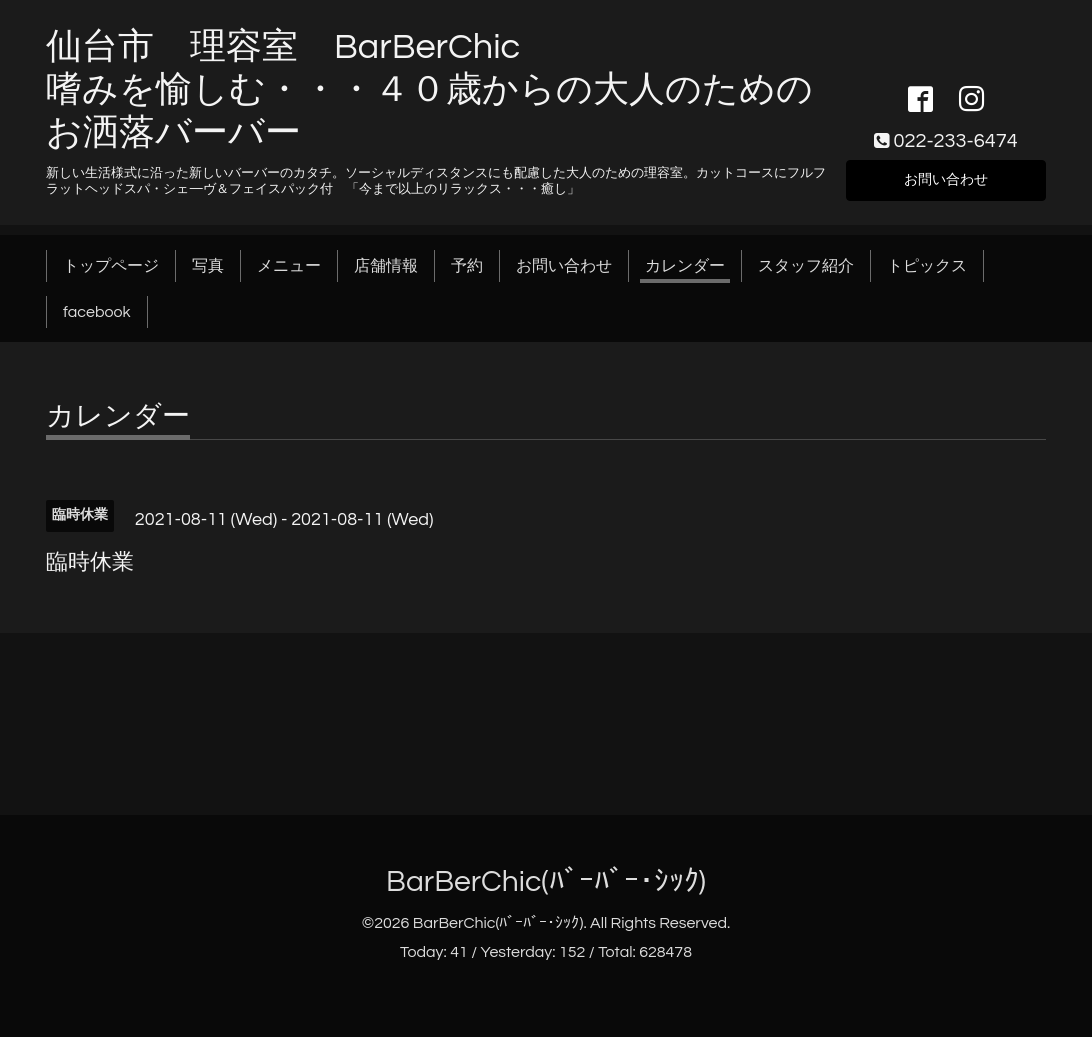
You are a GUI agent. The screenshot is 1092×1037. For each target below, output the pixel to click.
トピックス (927, 266)
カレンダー (685, 266)
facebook (97, 312)
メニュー (289, 266)
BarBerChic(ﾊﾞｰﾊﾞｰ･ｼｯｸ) (546, 881)
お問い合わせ (946, 178)
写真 (208, 266)
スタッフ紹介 (806, 266)
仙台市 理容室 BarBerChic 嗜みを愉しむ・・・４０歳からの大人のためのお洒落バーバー (429, 90)
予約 (467, 266)
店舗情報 (386, 266)
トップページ (111, 266)
